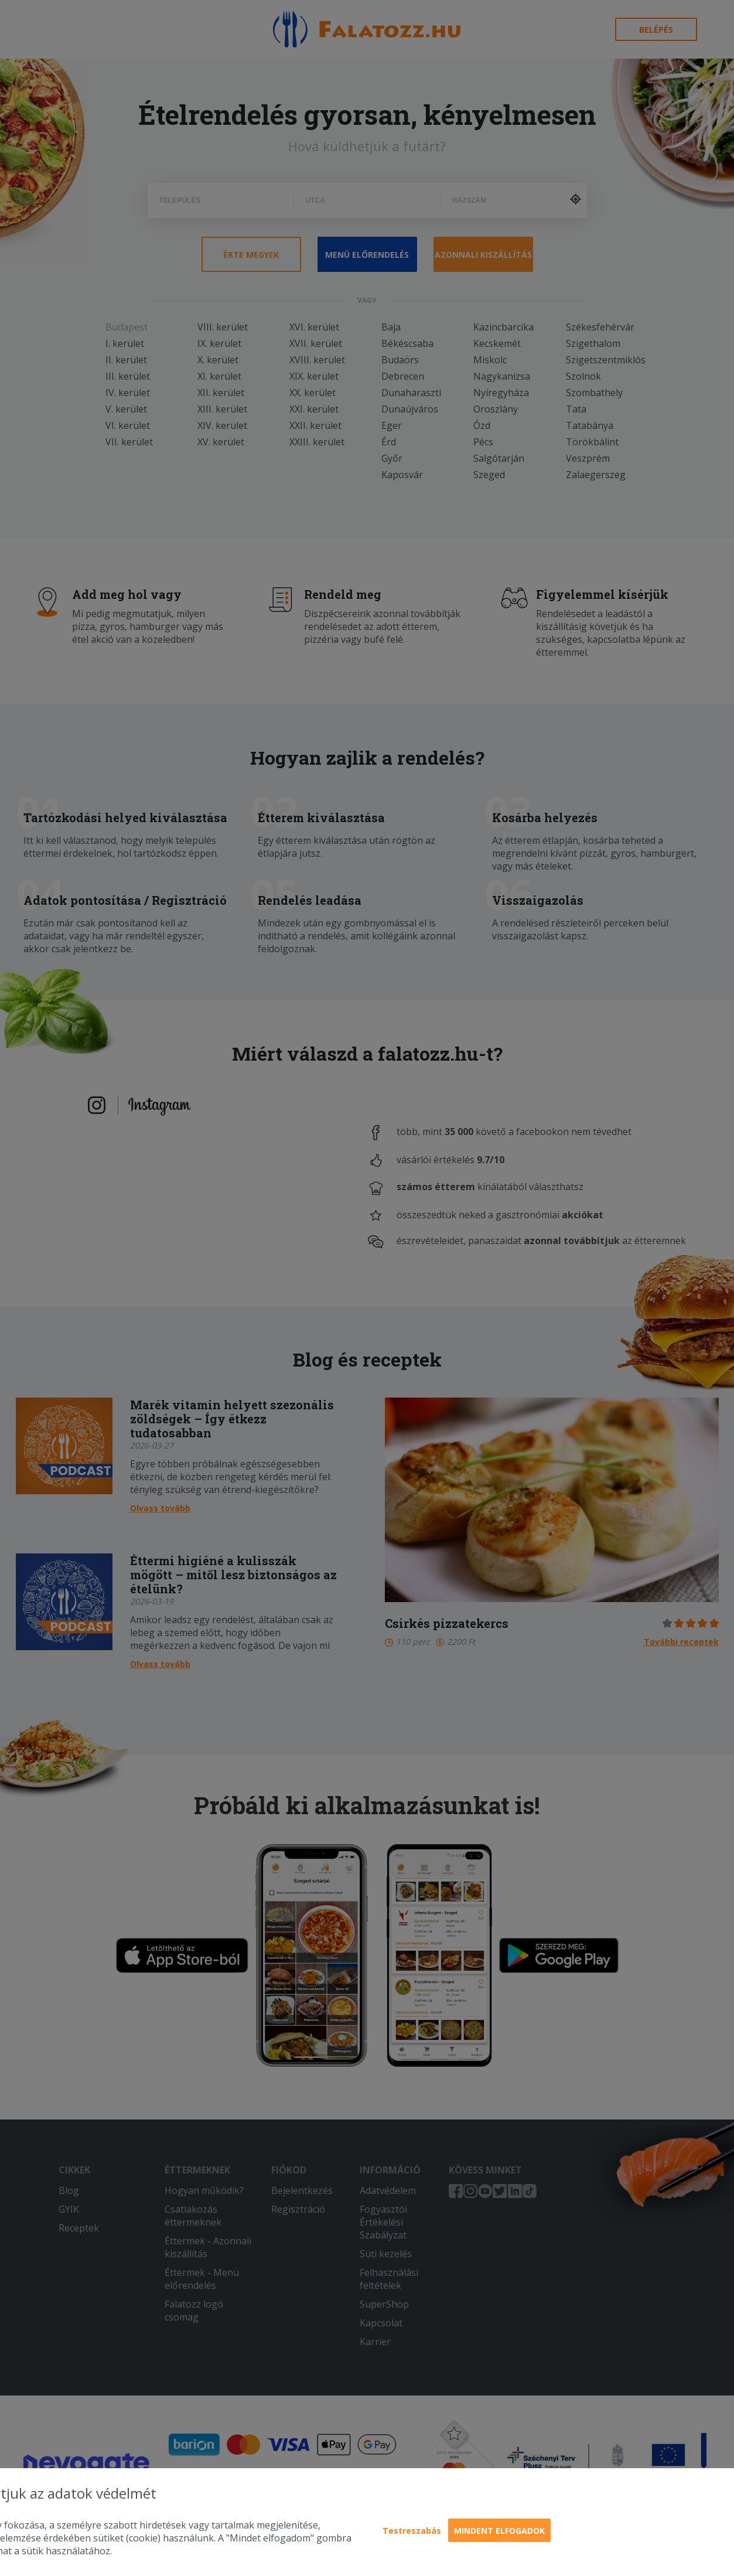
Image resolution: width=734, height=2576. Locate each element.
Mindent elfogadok (499, 2530)
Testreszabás (412, 2530)
